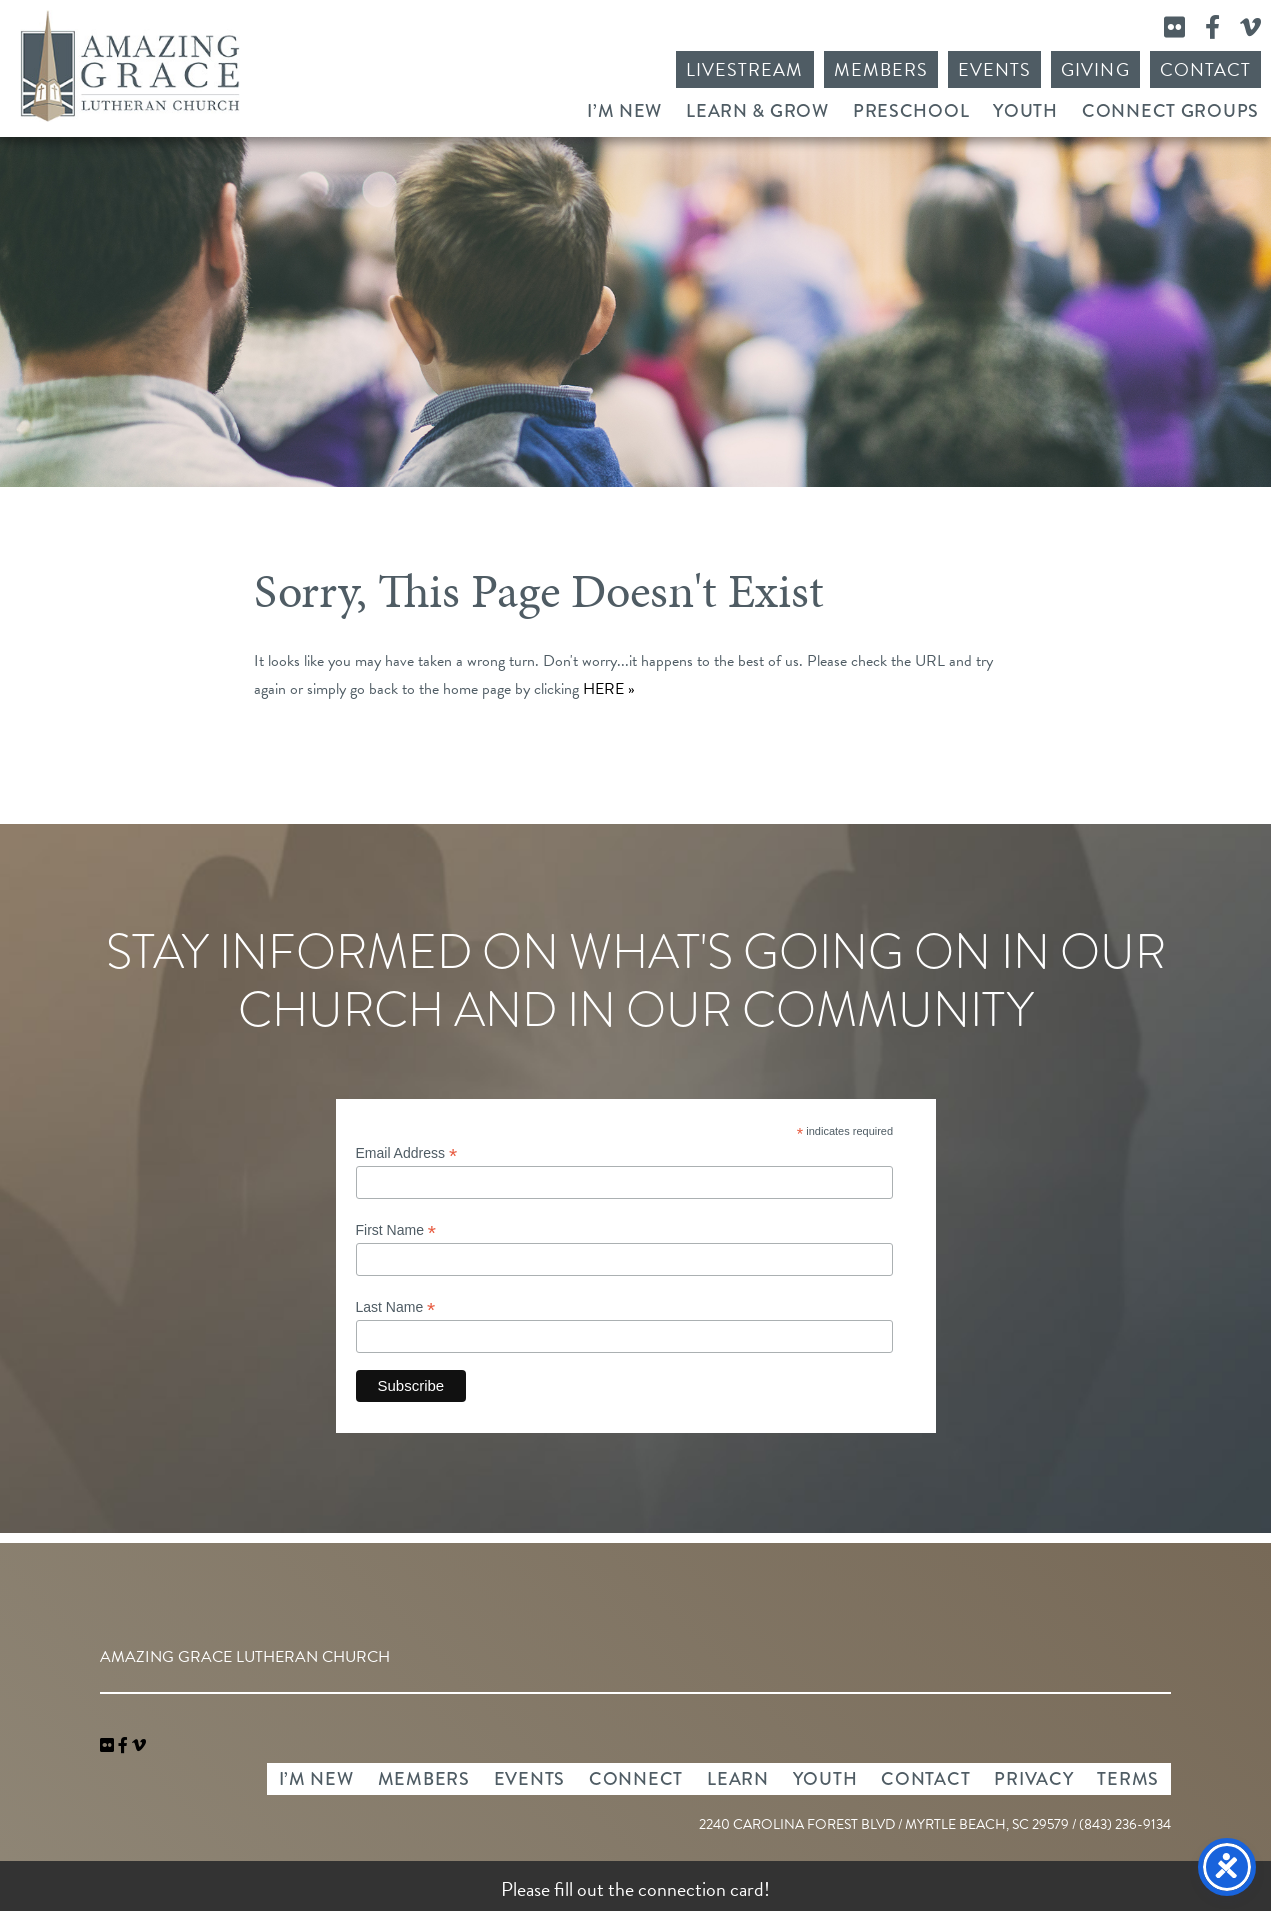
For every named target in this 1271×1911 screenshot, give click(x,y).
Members (881, 69)
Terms (1128, 1779)
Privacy (1033, 1779)
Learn (738, 1779)
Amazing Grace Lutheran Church (130, 66)
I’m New (624, 111)
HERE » (609, 689)
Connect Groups (1170, 111)
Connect (636, 1779)
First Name (396, 1230)
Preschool (911, 111)
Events (994, 69)
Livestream (745, 69)
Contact (1205, 69)
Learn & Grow (757, 111)
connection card (701, 1889)
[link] (109, 1746)
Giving (1095, 69)
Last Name (396, 1307)
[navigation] (139, 1746)
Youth (1025, 111)
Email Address (407, 1153)
